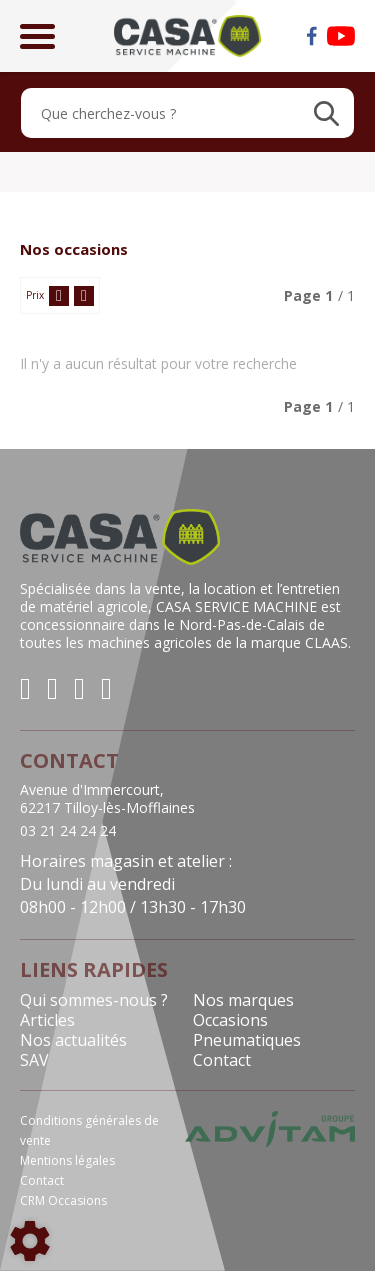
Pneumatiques (247, 1040)
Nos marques (243, 1000)
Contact (222, 1060)
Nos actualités (73, 1040)
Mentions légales (67, 1160)
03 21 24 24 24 (68, 831)
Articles (47, 1020)
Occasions (230, 1020)
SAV (34, 1060)
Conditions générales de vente (89, 1130)
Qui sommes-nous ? (94, 1000)
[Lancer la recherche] (326, 113)
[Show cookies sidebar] (30, 1241)
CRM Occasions (63, 1200)
